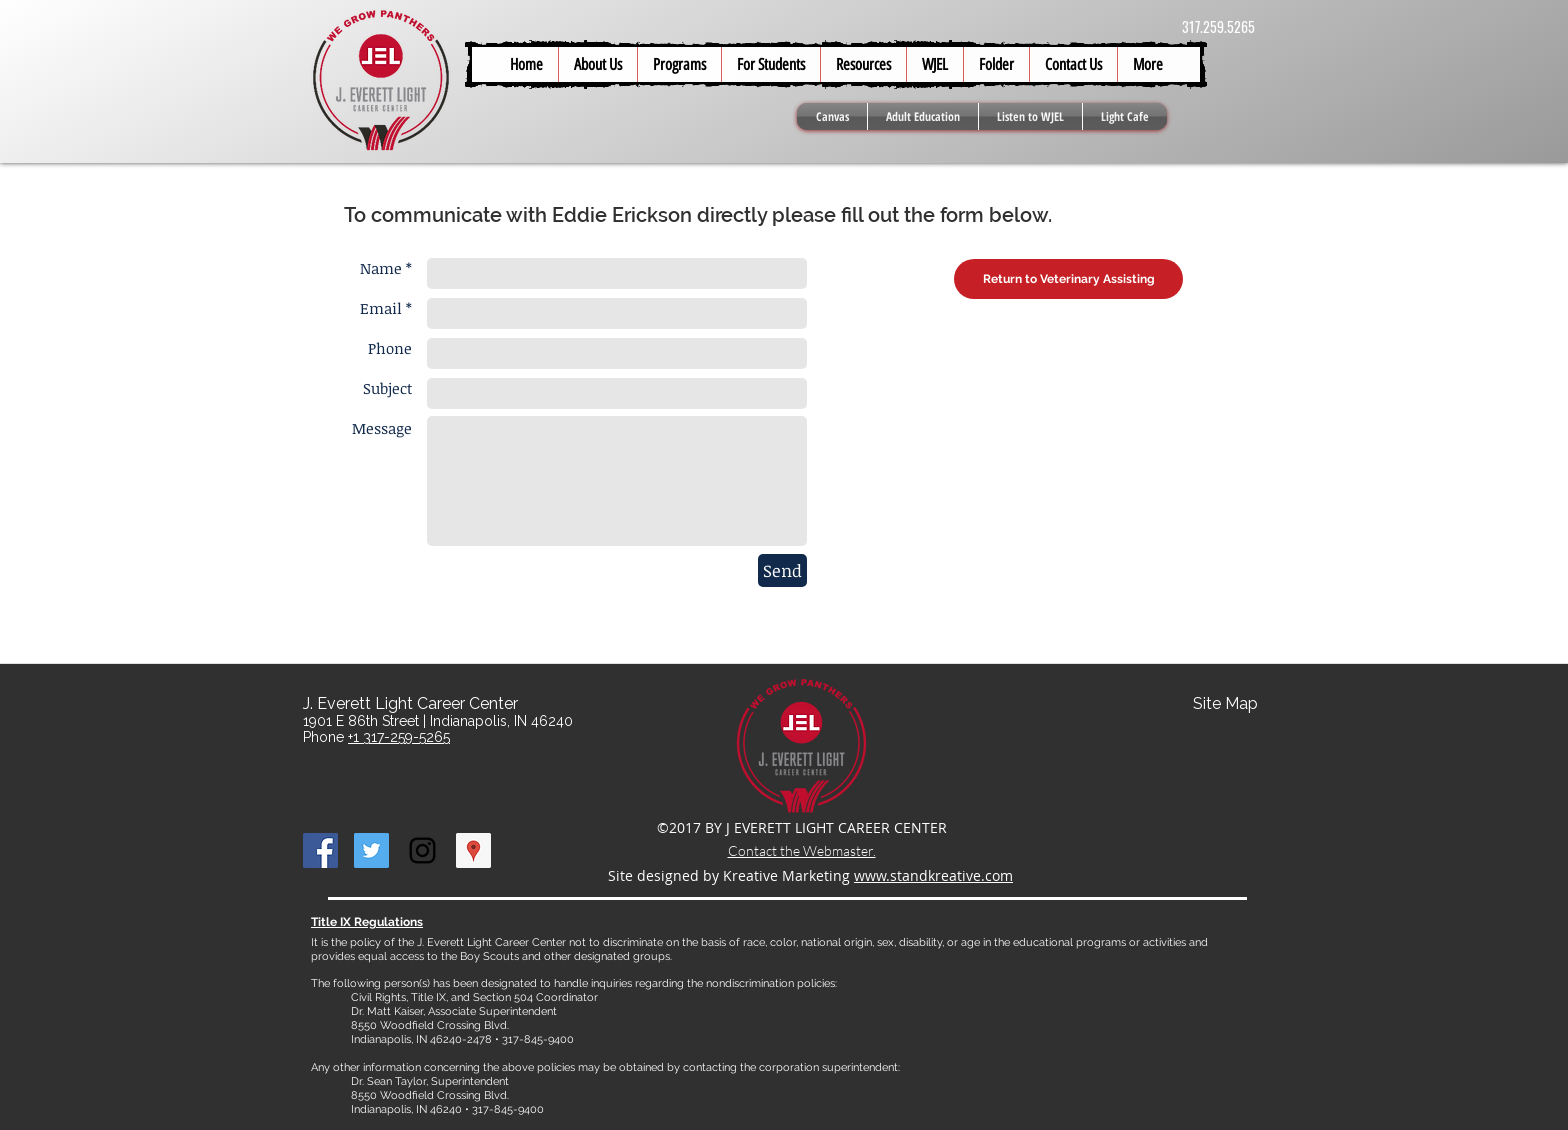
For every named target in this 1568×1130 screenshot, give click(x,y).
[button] (770, 64)
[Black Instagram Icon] (422, 850)
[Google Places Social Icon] (473, 850)
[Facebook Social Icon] (320, 850)
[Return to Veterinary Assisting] (1068, 279)
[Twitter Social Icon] (371, 850)
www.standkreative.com (933, 875)
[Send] (782, 570)
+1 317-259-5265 (399, 737)
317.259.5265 (1218, 26)
